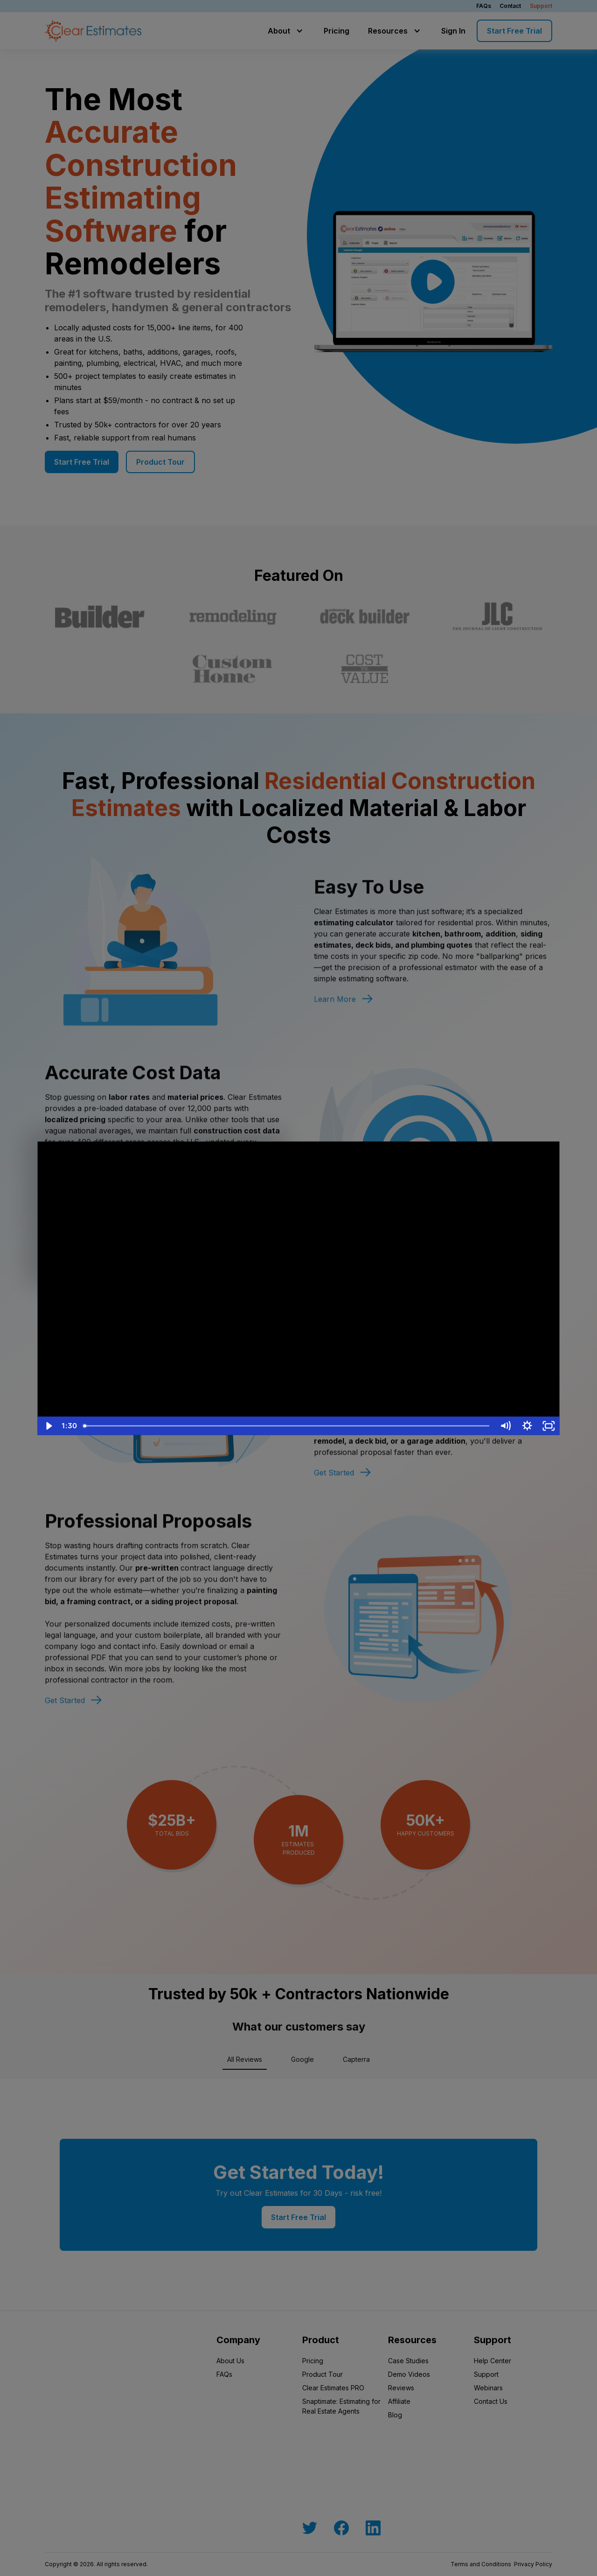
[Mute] (505, 1426)
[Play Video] (48, 1426)
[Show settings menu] (527, 1426)
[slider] (286, 1426)
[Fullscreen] (549, 1426)
